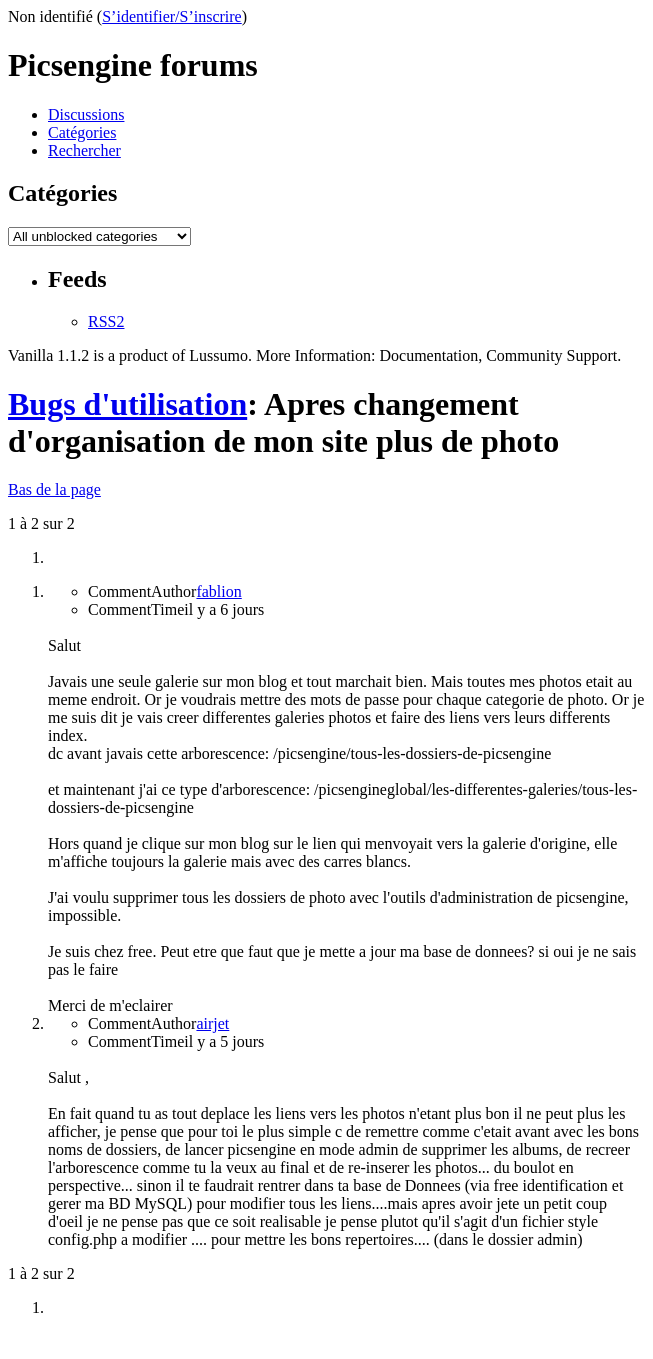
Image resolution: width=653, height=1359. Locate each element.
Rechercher (84, 150)
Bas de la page (54, 489)
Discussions (86, 114)
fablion (218, 591)
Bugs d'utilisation (127, 404)
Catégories (82, 132)
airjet (212, 1023)
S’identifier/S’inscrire (172, 16)
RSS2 (106, 321)
